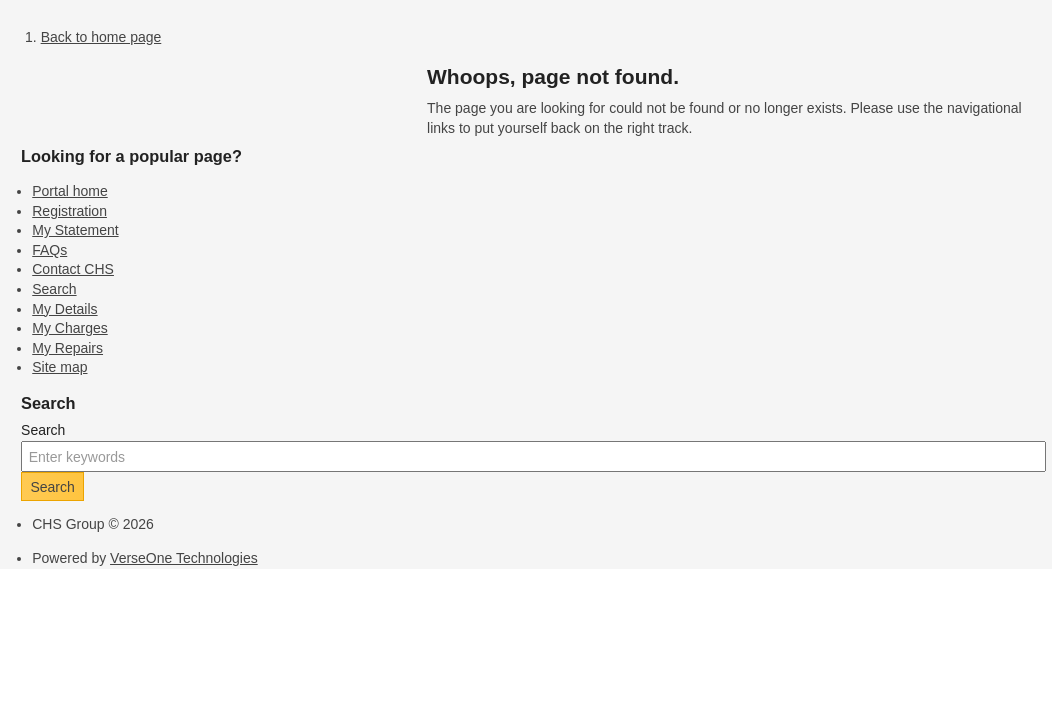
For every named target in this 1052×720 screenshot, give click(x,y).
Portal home (69, 191)
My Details (64, 309)
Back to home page (101, 37)
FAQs (49, 250)
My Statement (75, 230)
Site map (59, 367)
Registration (69, 211)
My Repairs (67, 348)
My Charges (69, 328)
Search (54, 289)
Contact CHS (73, 269)
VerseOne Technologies (184, 558)
